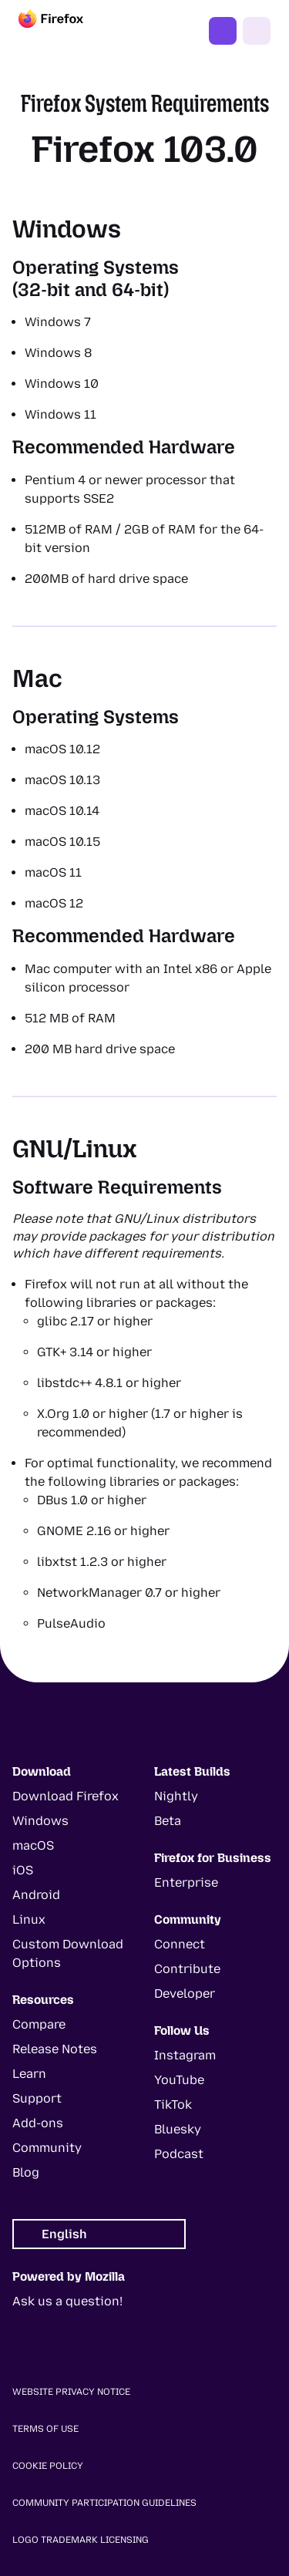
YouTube (179, 2080)
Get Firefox (223, 31)
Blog (25, 2172)
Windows (40, 1820)
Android (36, 1894)
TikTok (173, 2104)
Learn (29, 2073)
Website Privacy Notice (71, 2391)
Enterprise (186, 1882)
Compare (39, 2024)
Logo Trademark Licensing (80, 2539)
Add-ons (37, 2123)
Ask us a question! (67, 2301)
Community (47, 2147)
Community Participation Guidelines (104, 2502)
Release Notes (54, 2049)
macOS (33, 1845)
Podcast (178, 2154)
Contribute (187, 1968)
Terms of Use (45, 2428)
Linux (28, 1919)
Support (37, 2098)
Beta (167, 1820)
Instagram (185, 2055)
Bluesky (177, 2129)
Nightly (176, 1796)
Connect (179, 1944)
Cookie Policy (47, 2465)
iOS (22, 1870)
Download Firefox (65, 1796)
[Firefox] (64, 30)
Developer (184, 1993)
